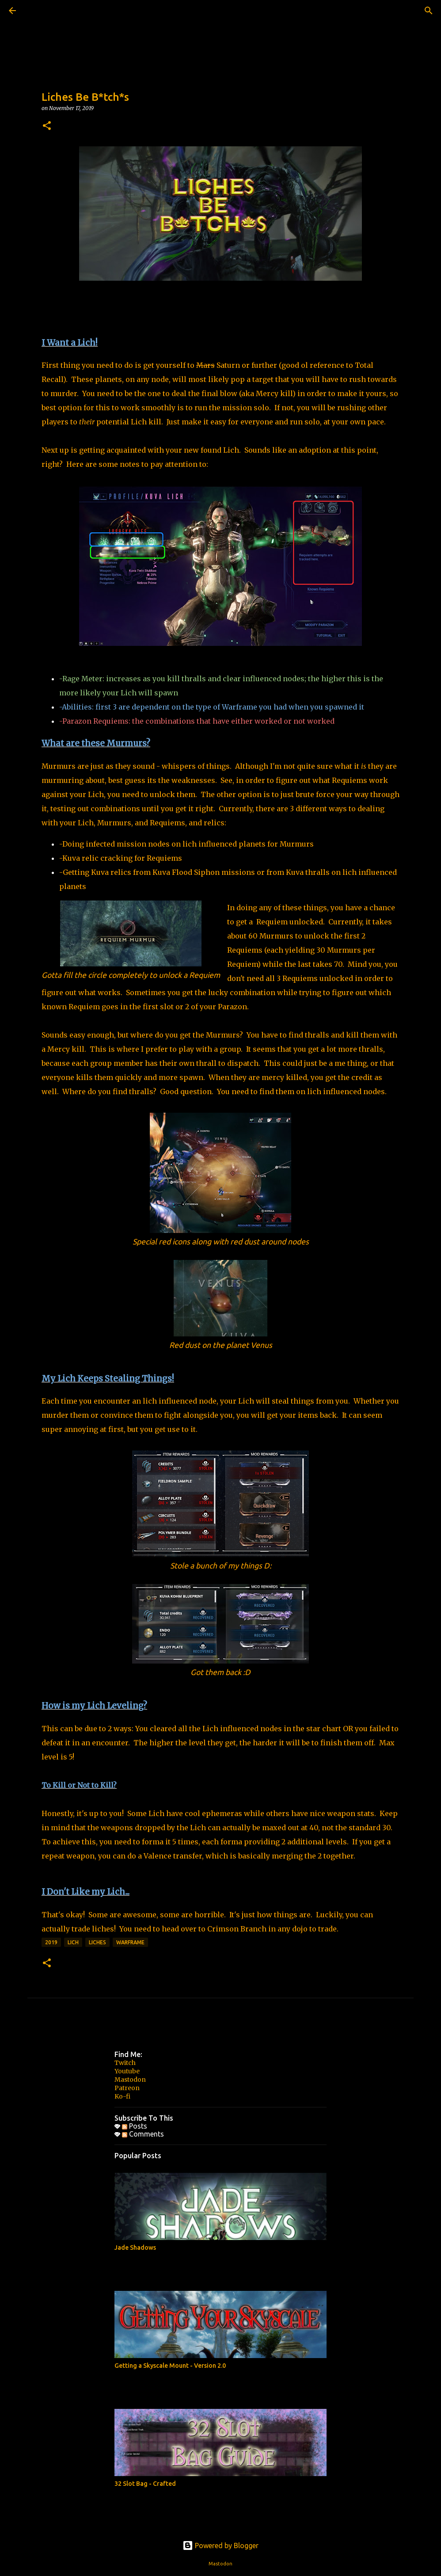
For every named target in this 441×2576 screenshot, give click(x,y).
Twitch (125, 2063)
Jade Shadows (135, 2247)
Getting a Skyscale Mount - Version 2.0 (170, 2365)
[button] (47, 126)
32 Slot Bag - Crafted (145, 2483)
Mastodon (130, 2080)
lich (73, 1942)
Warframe (130, 1942)
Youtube (127, 2071)
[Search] (37, 10)
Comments (143, 2134)
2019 (51, 1942)
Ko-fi (122, 2096)
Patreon (127, 2088)
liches (97, 1942)
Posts (134, 2126)
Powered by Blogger (220, 2545)
